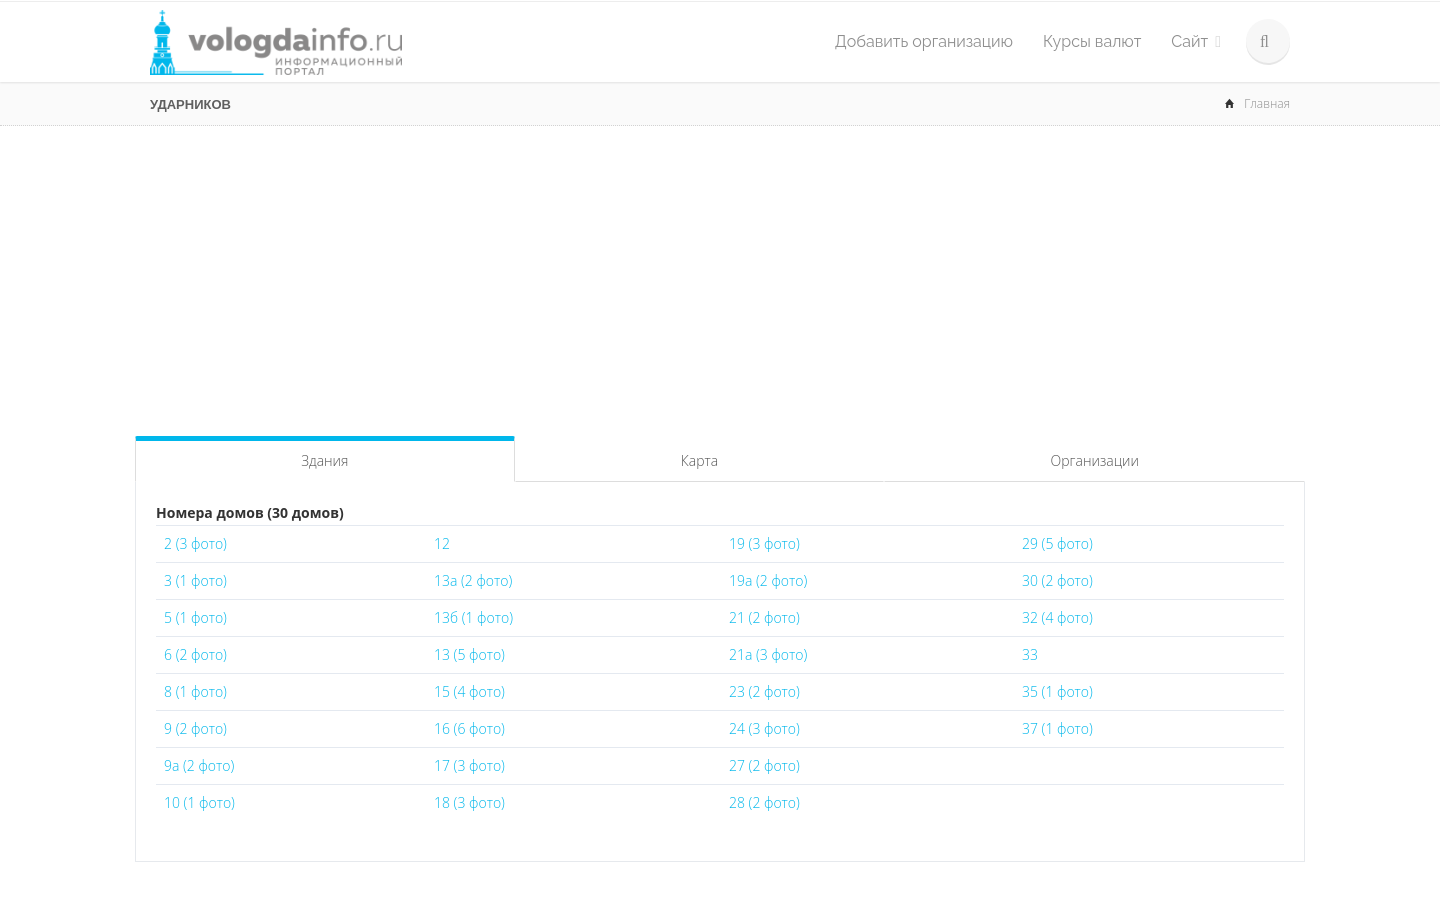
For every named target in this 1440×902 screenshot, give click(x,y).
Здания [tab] (324, 460)
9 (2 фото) (195, 728)
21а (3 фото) (768, 654)
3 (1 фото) (195, 580)
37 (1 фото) (1057, 728)
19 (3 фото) (764, 543)
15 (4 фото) (469, 691)
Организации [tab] (1095, 460)
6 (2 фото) (195, 654)
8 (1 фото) (195, 691)
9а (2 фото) (199, 765)
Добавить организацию (924, 41)
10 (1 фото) (199, 802)
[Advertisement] (720, 276)
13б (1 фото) (473, 617)
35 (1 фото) (1057, 691)
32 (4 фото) (1057, 617)
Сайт (1196, 41)
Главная (1267, 103)
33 (1030, 654)
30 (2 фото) (1057, 580)
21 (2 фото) (764, 617)
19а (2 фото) (768, 580)
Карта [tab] (699, 460)
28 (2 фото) (764, 802)
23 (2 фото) (764, 691)
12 (442, 543)
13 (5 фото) (469, 654)
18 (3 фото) (469, 802)
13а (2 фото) (473, 580)
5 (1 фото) (195, 617)
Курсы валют (1092, 41)
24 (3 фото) (764, 728)
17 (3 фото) (469, 765)
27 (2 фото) (764, 765)
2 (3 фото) (195, 543)
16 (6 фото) (469, 728)
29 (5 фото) (1057, 543)
